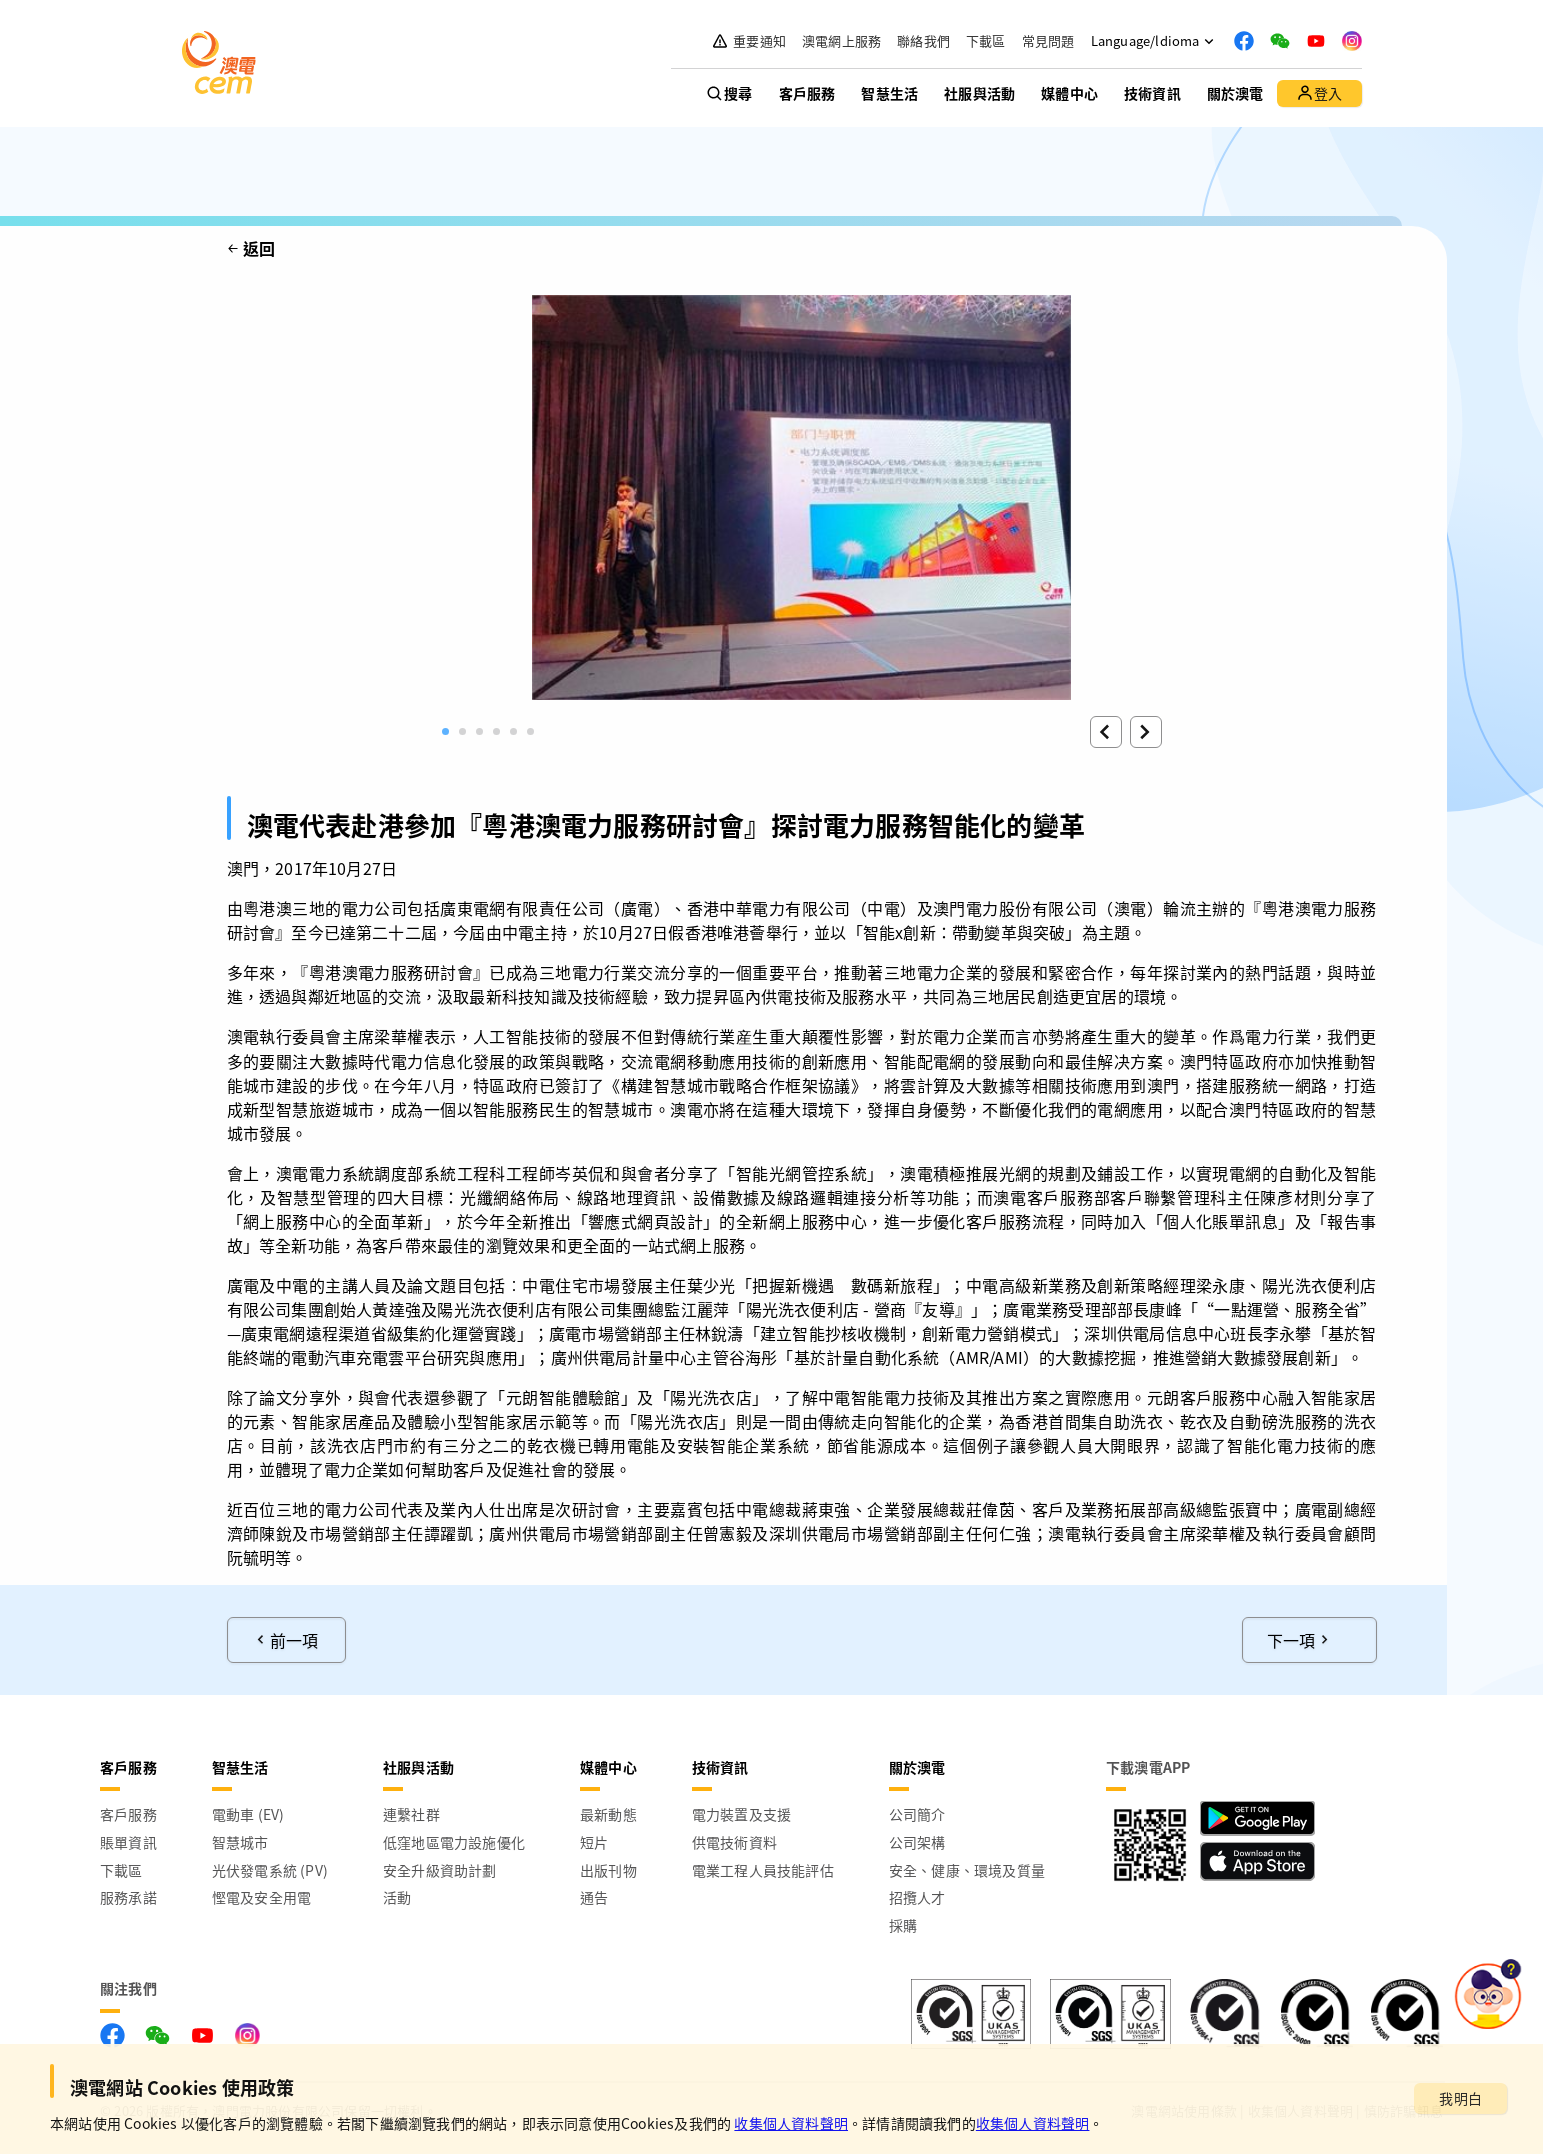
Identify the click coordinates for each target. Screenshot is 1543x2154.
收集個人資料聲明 (791, 2123)
